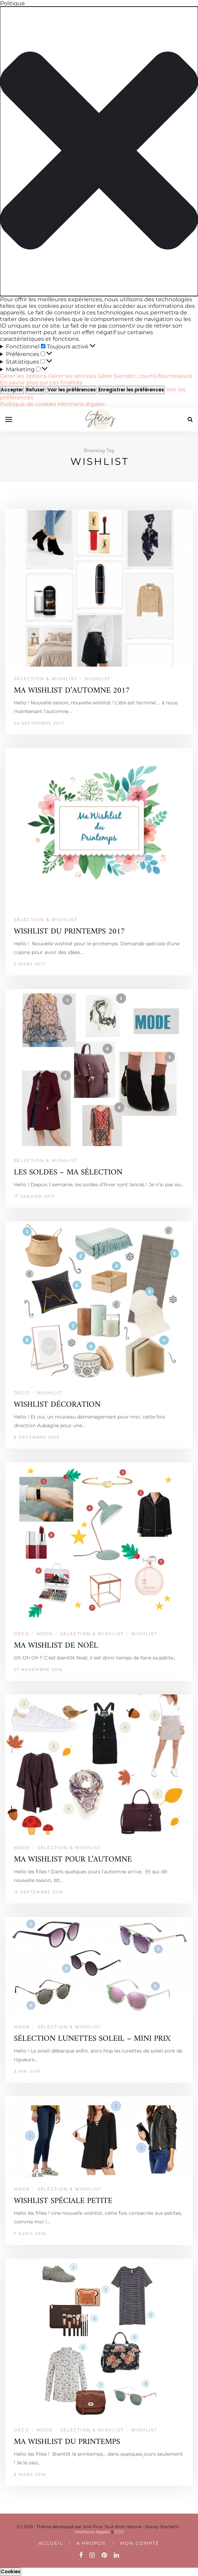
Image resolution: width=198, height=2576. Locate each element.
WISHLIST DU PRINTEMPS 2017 (69, 932)
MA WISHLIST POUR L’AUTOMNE (73, 1860)
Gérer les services (72, 376)
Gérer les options (23, 376)
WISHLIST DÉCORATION (57, 1405)
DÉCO (21, 1392)
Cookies (10, 2571)
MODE (45, 1633)
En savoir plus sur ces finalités (41, 382)
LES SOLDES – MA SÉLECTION (68, 1172)
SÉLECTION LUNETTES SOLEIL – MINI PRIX (92, 2039)
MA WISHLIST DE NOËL (56, 1646)
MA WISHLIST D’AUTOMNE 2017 (72, 691)
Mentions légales (81, 404)
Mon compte (140, 2543)
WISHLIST (98, 678)
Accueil (50, 2543)
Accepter (12, 390)
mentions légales (92, 2531)
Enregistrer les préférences (131, 390)
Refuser (35, 390)
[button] (99, 151)
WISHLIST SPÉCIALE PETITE (63, 2201)
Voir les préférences (72, 390)
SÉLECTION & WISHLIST (45, 678)
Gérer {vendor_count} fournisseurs (144, 376)
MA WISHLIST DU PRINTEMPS (67, 2442)
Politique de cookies (29, 404)
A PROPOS (91, 2543)
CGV (119, 2531)
